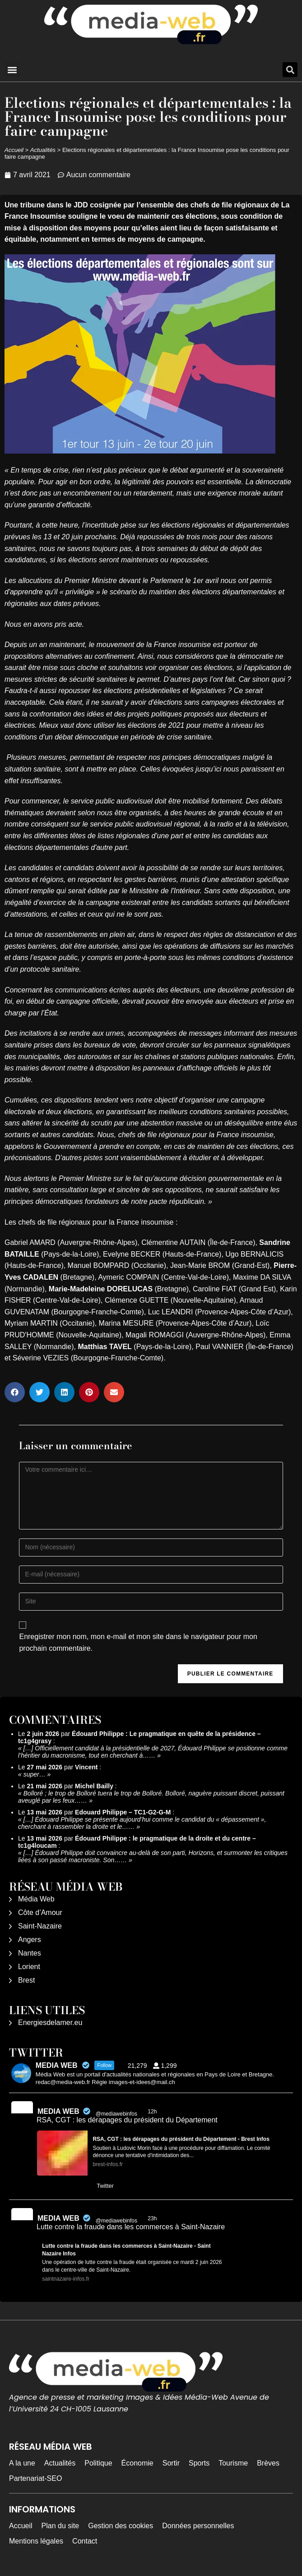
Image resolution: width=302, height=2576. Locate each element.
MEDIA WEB (58, 2111)
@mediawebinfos (116, 2114)
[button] (12, 69)
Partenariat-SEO (35, 2478)
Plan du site (60, 2526)
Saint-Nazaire (40, 1926)
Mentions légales (36, 2541)
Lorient (29, 1966)
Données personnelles (198, 2526)
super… (34, 1774)
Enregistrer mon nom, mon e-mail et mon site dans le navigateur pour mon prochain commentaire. (138, 1642)
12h (153, 2111)
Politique (98, 2463)
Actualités (43, 150)
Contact (84, 2541)
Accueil (14, 150)
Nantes (29, 1953)
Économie (137, 2463)
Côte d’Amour (40, 1912)
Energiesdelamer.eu (50, 2022)
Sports (199, 2463)
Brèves (268, 2463)
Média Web (36, 1899)
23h (153, 2218)
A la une (22, 2463)
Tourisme (233, 2463)
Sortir (171, 2463)
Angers (29, 1939)
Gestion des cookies (120, 2526)
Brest (26, 1980)
